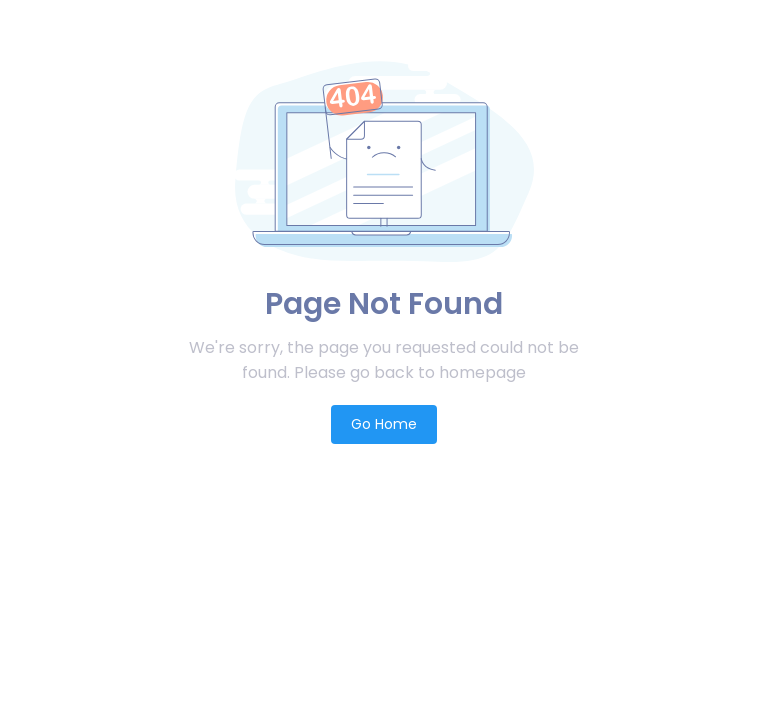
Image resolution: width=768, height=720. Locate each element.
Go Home (384, 424)
